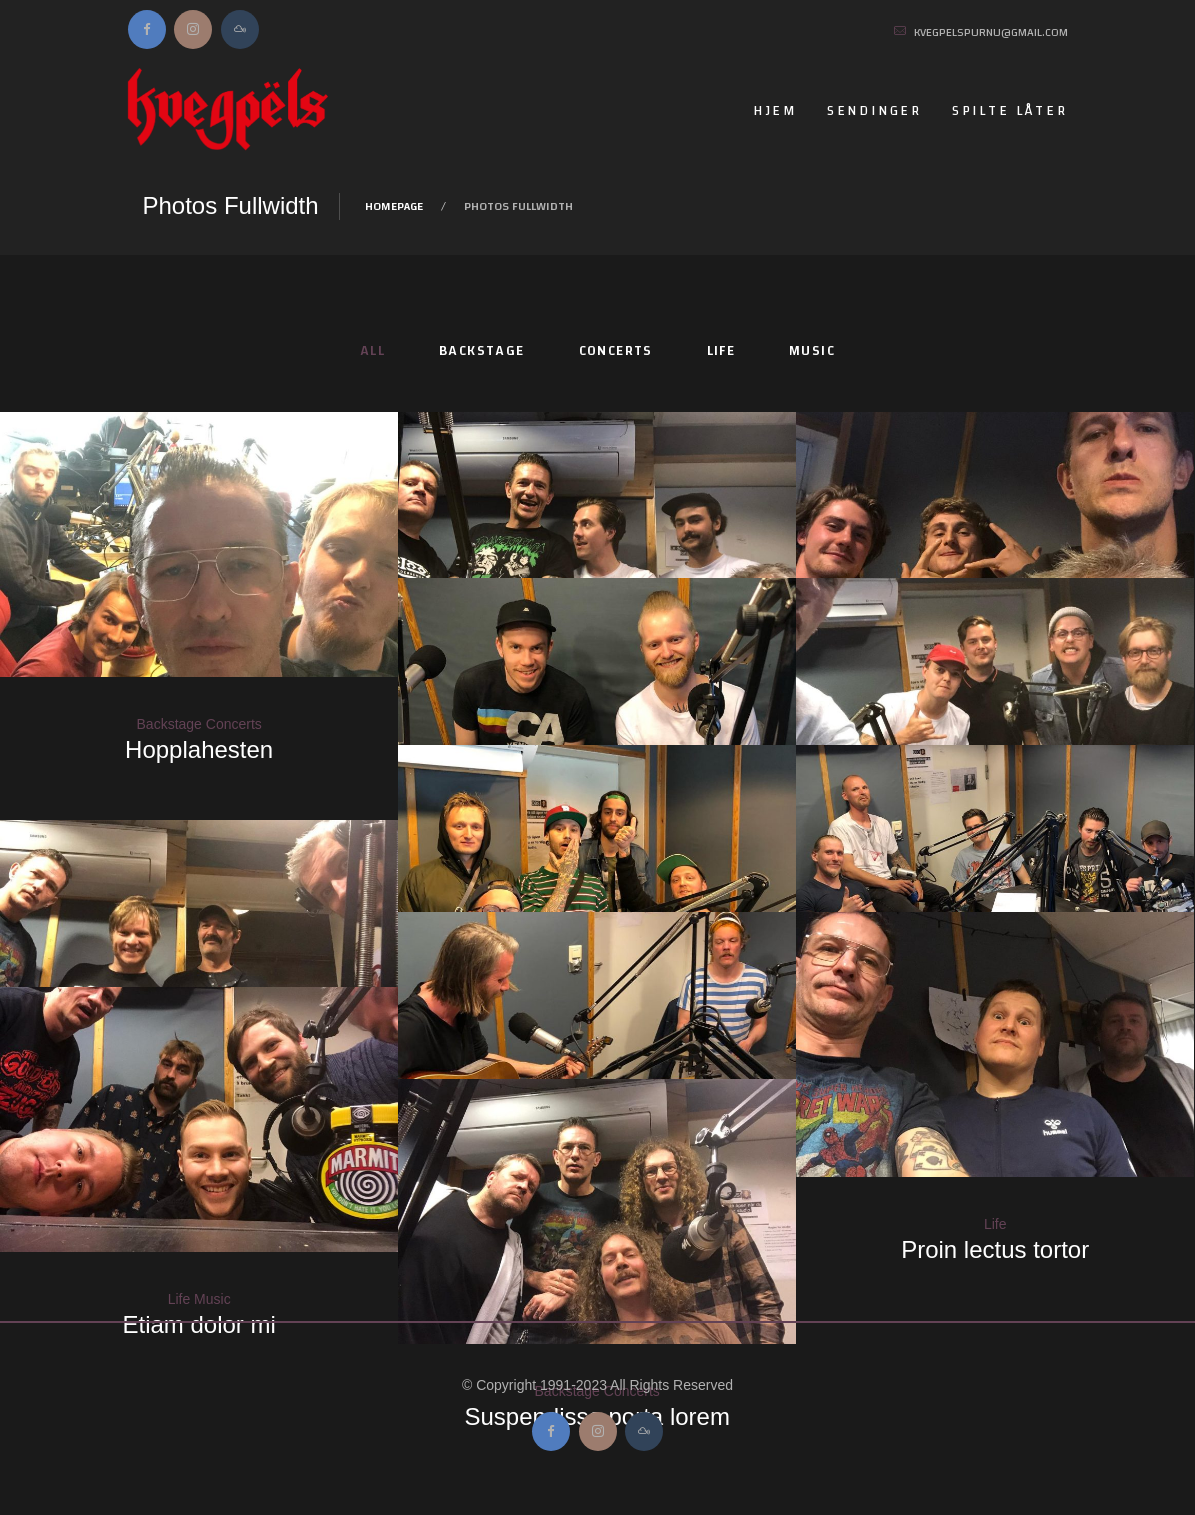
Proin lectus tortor (995, 1249)
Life (721, 351)
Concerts (616, 351)
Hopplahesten (199, 749)
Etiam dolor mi (198, 1324)
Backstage (482, 351)
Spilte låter (1010, 111)
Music (812, 351)
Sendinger (874, 111)
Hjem (775, 111)
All (372, 351)
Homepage (394, 206)
